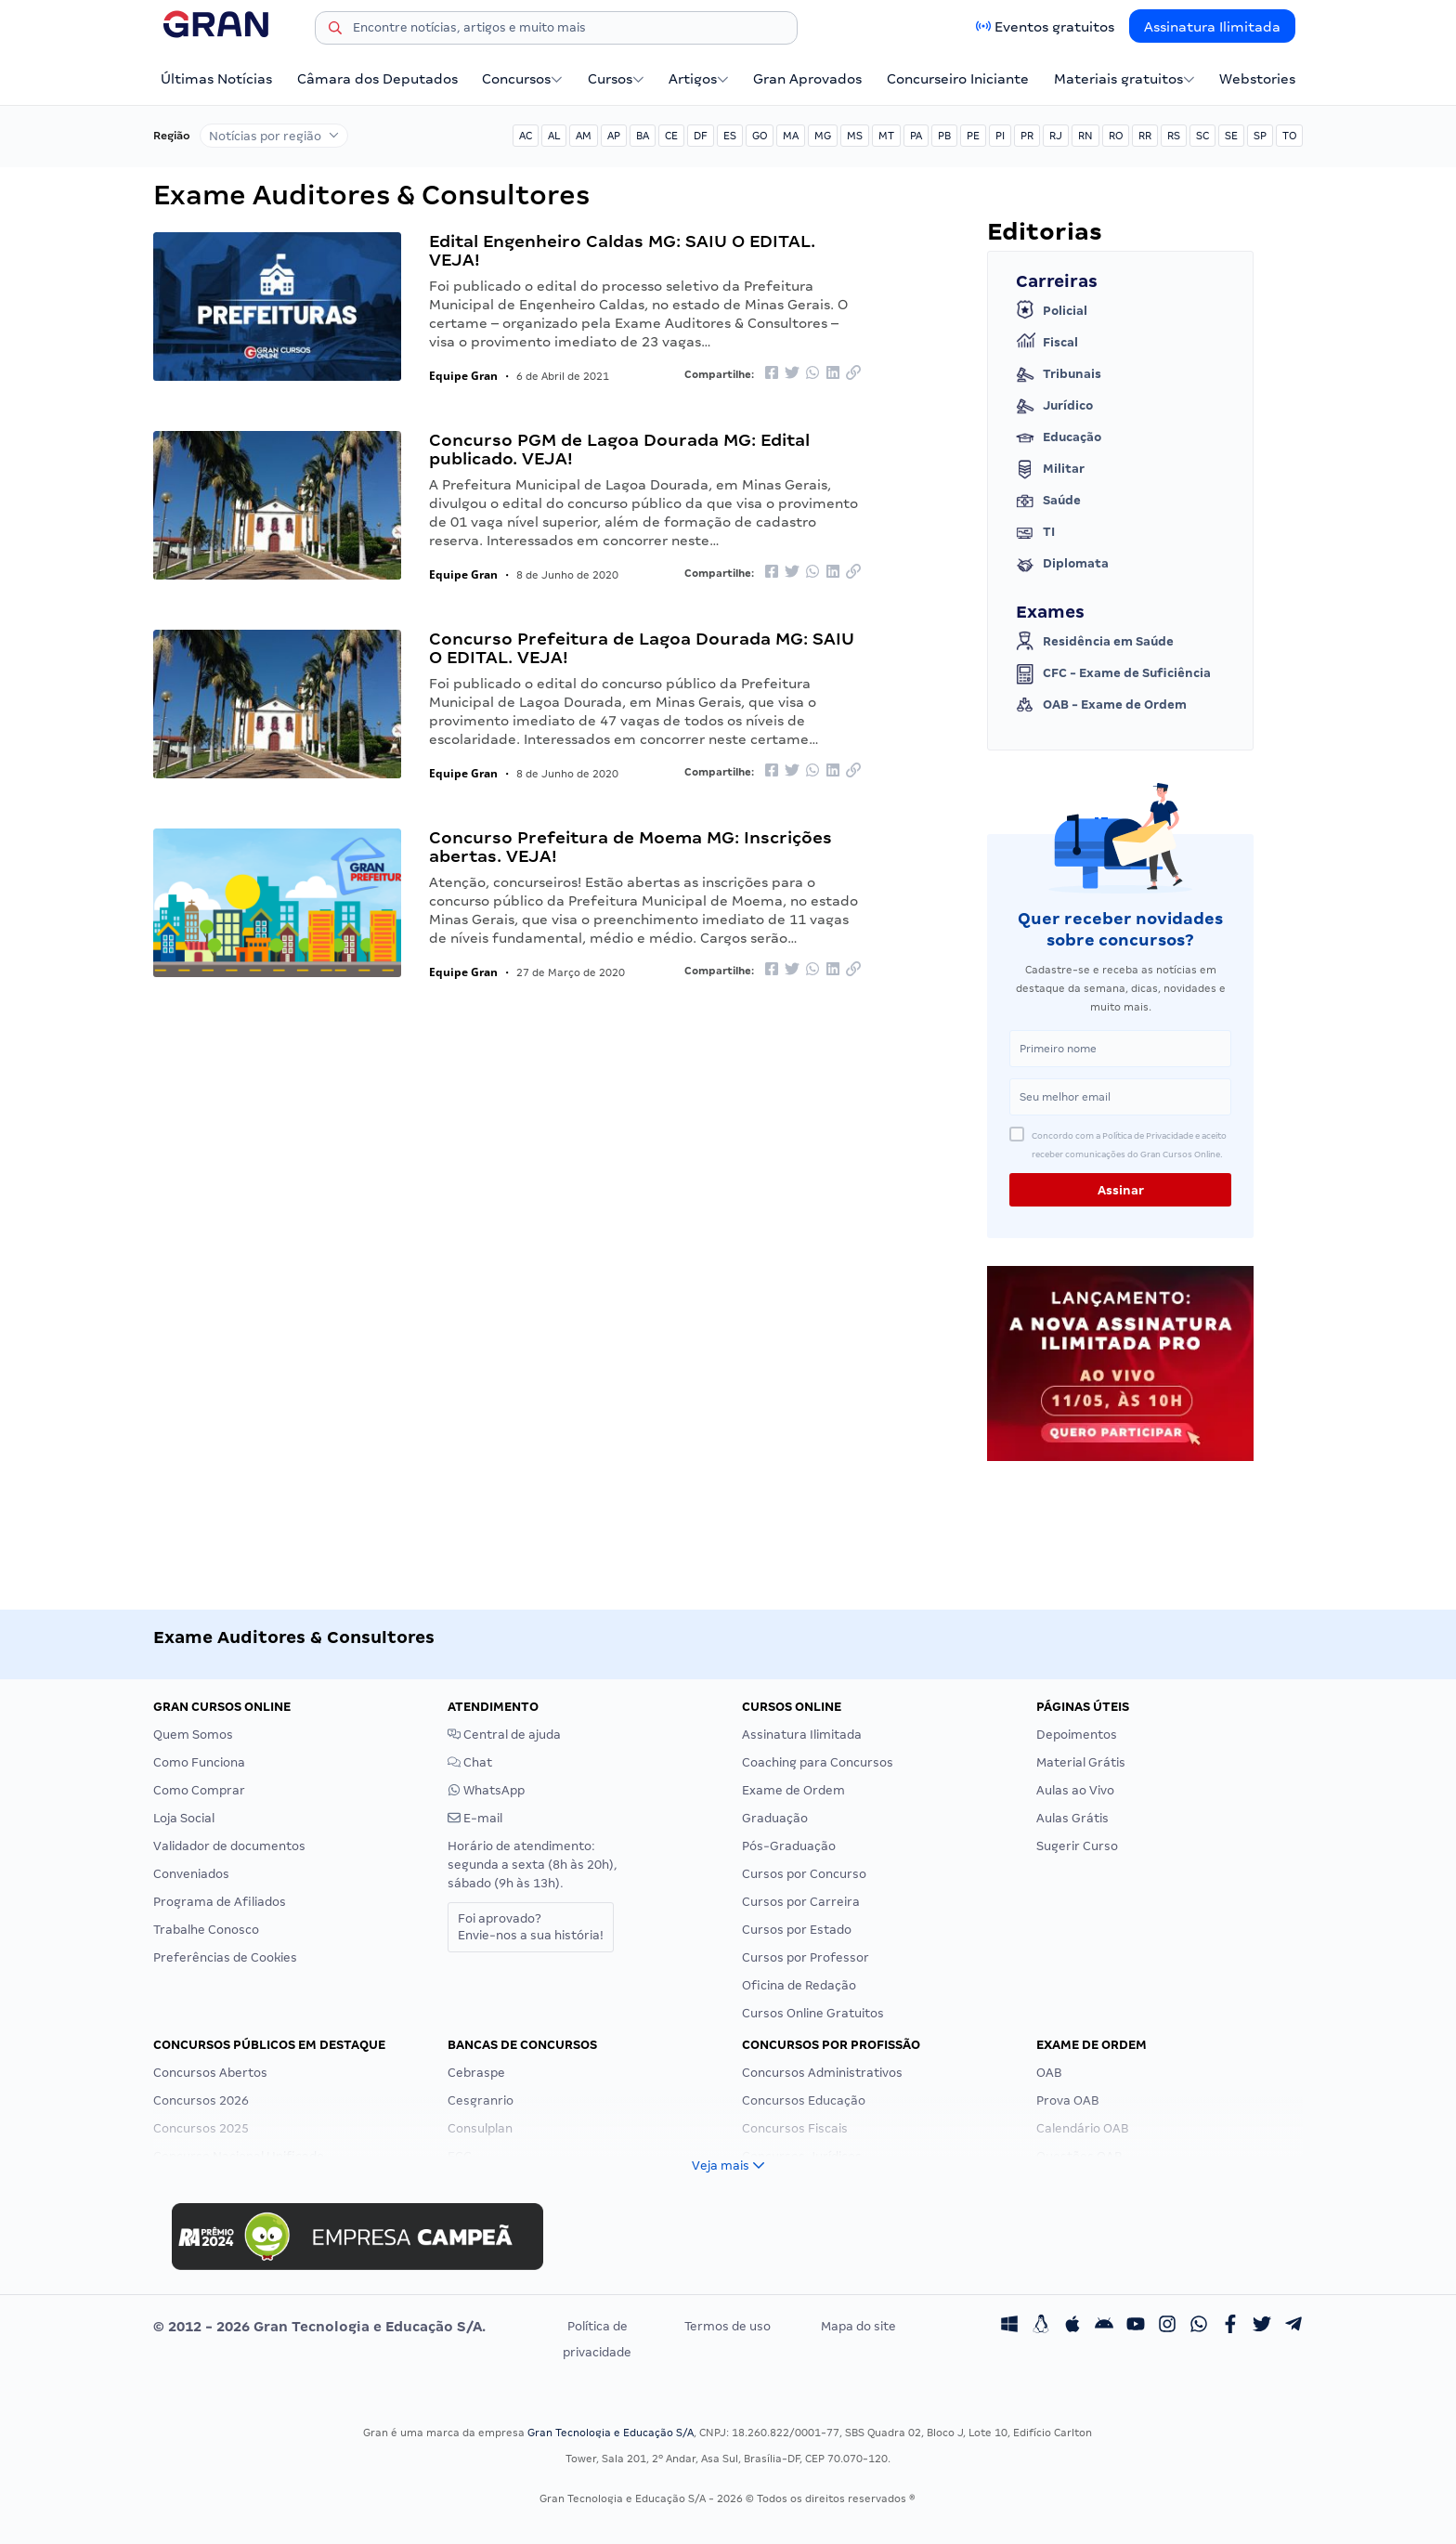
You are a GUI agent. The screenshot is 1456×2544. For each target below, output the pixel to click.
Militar (1050, 469)
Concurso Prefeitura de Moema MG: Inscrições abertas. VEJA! (630, 847)
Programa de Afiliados (219, 1902)
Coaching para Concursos (817, 1762)
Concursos (522, 79)
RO (1116, 135)
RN (1085, 135)
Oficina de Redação (799, 1985)
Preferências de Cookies (225, 1957)
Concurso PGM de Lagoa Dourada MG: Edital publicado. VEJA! (619, 449)
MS (855, 135)
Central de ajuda (504, 1735)
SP (1260, 135)
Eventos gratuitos (1054, 27)
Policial (1051, 311)
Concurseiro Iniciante (958, 79)
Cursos (616, 79)
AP (613, 135)
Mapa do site (858, 2326)
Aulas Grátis (1072, 1818)
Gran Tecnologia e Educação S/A (610, 2432)
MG (822, 135)
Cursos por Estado (797, 1930)
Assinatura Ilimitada (1212, 27)
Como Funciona (199, 1762)
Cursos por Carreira (801, 1902)
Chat (470, 1762)
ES (729, 135)
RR (1144, 135)
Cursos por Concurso (804, 1874)
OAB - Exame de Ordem (1101, 705)
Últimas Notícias (216, 79)
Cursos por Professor (805, 1957)
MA (791, 135)
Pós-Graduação (789, 1846)
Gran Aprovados (807, 79)
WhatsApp (486, 1790)
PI (1000, 135)
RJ (1055, 135)
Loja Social (183, 1818)
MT (886, 135)
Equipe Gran (463, 376)
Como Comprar (199, 1790)
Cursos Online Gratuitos (813, 2013)
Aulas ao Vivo (1075, 1790)
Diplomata (1062, 564)
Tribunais (1058, 374)
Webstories (1257, 79)
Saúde (1048, 500)
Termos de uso (727, 2326)
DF (701, 135)
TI (1035, 532)
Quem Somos (193, 1735)
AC (525, 135)
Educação (1058, 437)
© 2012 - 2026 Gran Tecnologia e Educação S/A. (319, 2326)
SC (1202, 135)
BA (642, 135)
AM (584, 135)
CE (671, 135)
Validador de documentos (229, 1846)
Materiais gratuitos (1124, 79)
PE (973, 135)
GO (759, 135)
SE (1231, 135)
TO (1289, 135)
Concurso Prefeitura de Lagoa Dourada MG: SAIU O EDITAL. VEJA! (641, 648)
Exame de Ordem (793, 1790)
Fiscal (1047, 343)
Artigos (699, 79)
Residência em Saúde (1095, 642)
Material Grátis (1080, 1762)
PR (1027, 135)
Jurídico (1054, 406)
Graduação (775, 1818)
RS (1173, 135)
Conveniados (191, 1874)
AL (554, 135)
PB (944, 135)
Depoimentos (1076, 1735)
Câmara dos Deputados (377, 79)
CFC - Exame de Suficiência (1113, 673)
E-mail (475, 1818)
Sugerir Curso (1077, 1846)
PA (916, 135)
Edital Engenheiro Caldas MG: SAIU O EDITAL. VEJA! (622, 250)
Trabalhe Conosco (206, 1930)
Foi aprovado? (531, 1926)
